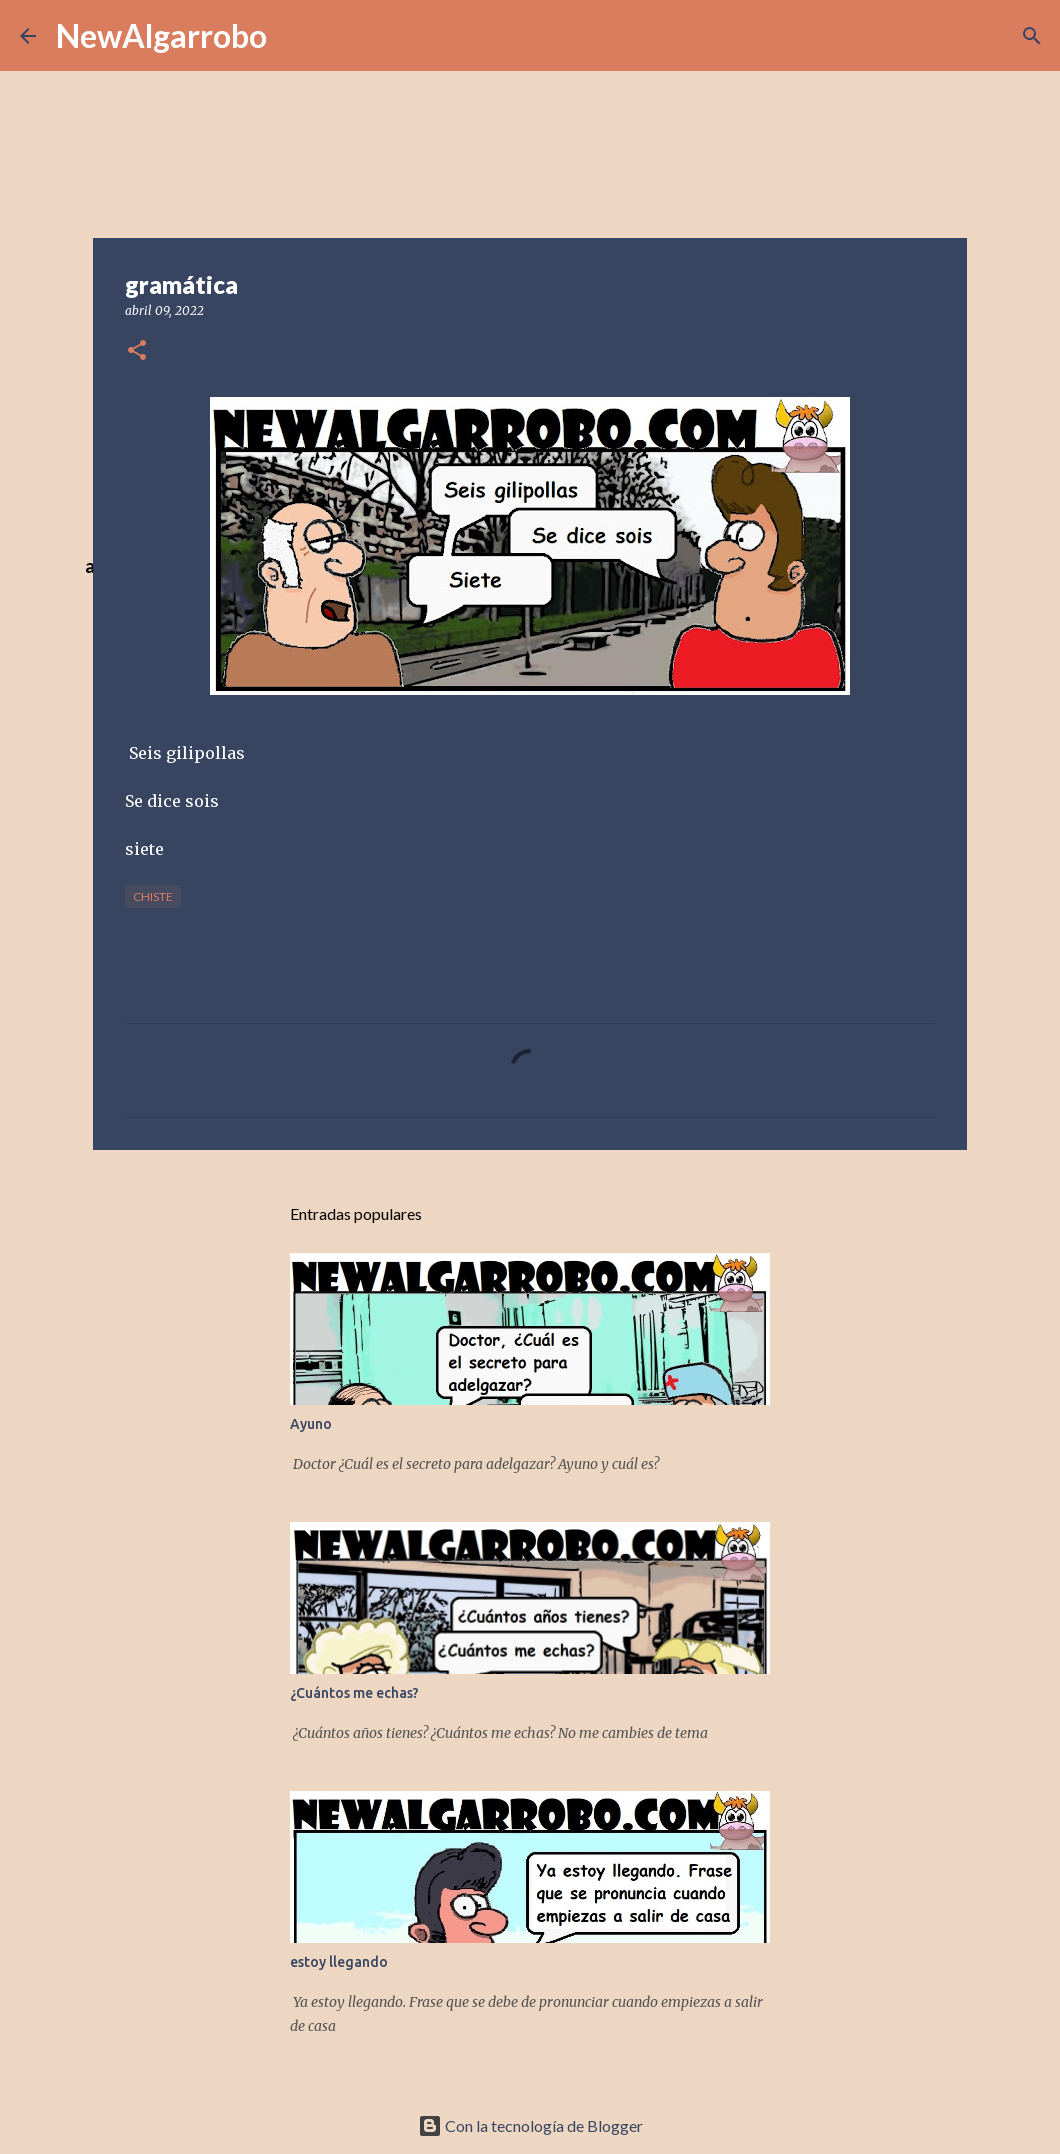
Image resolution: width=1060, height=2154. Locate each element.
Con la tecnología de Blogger (530, 2125)
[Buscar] (1032, 36)
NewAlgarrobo (161, 35)
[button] (137, 351)
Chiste (153, 896)
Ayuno (311, 1424)
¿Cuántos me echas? (354, 1693)
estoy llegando (339, 1962)
